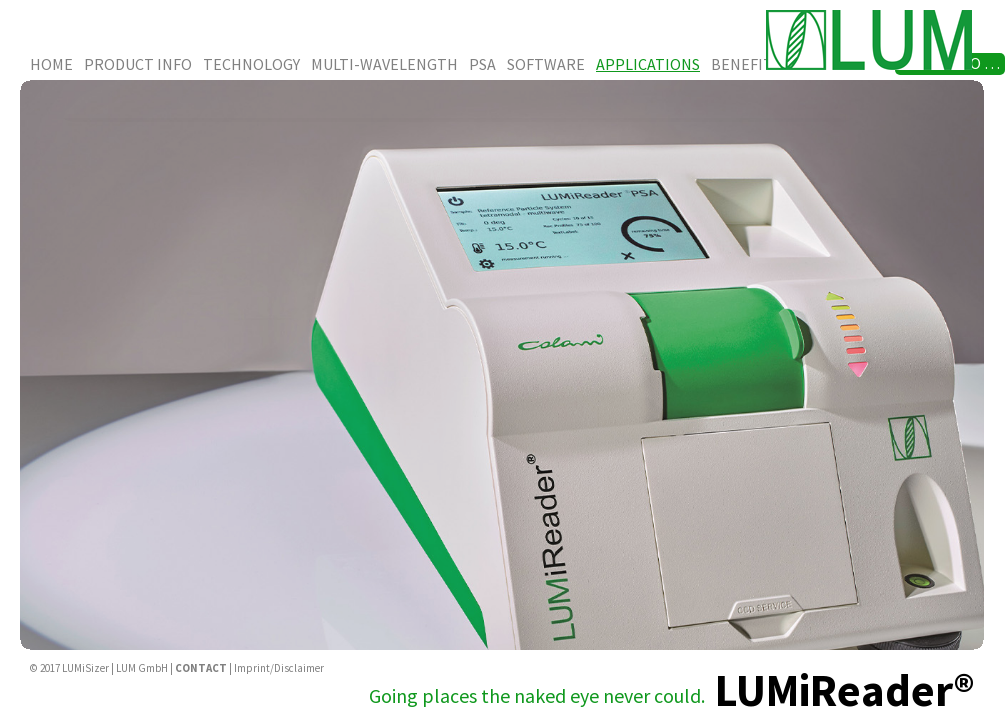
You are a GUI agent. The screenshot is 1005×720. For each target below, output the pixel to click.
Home (51, 64)
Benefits (745, 64)
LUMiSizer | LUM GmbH (115, 668)
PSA (482, 64)
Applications (648, 64)
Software (546, 64)
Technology (251, 64)
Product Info (138, 64)
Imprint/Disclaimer (279, 668)
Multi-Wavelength (384, 64)
